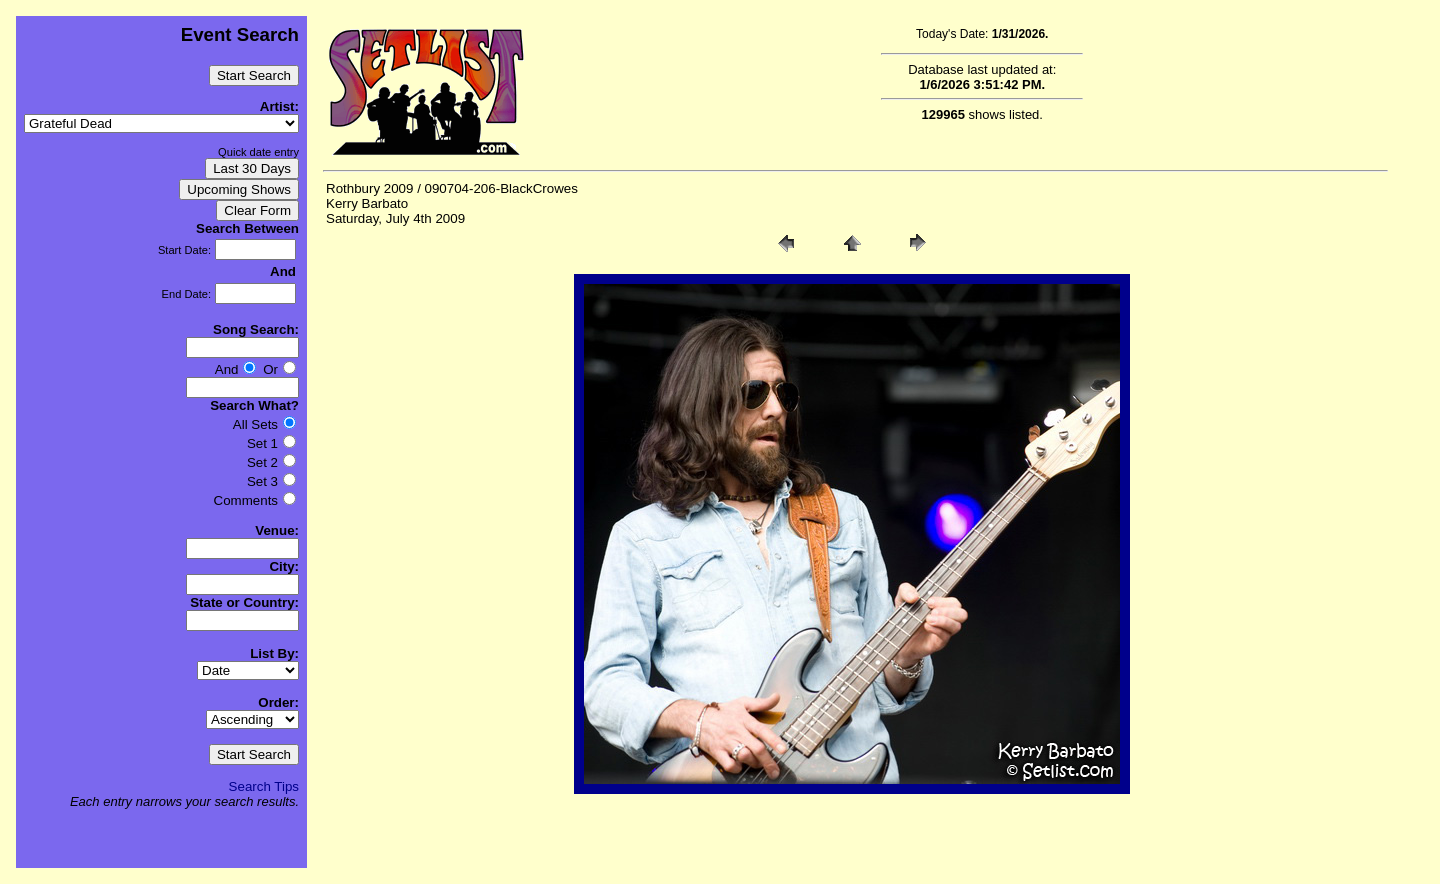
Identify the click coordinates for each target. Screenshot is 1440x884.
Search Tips (264, 786)
